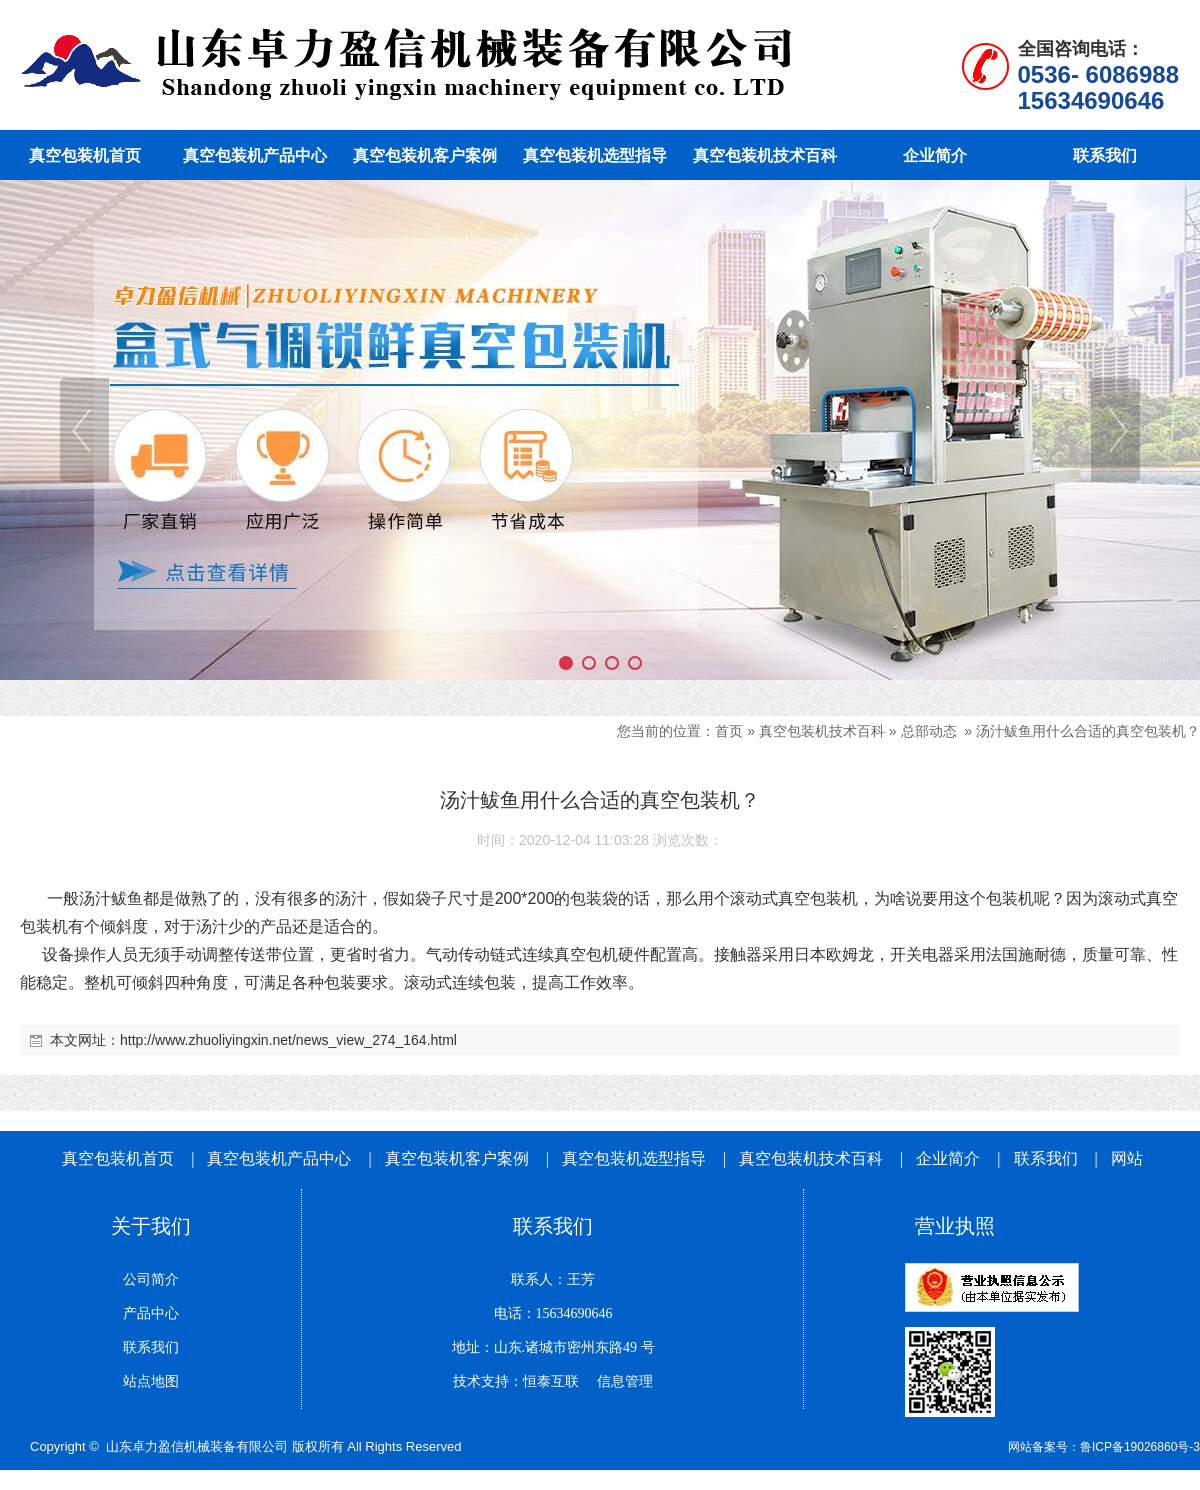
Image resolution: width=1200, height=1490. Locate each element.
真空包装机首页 (118, 1158)
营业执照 (955, 1226)
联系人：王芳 (553, 1279)
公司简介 (151, 1279)
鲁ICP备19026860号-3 (1140, 1447)
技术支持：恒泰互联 (516, 1381)
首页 (729, 731)
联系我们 (1046, 1158)
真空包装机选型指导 (634, 1158)
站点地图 (151, 1381)
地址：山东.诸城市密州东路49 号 (553, 1347)
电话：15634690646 (553, 1313)
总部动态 (929, 731)
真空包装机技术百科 (822, 731)
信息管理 (618, 1381)
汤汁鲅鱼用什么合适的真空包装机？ (1088, 731)
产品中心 (151, 1313)
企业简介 (950, 1158)
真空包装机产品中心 (279, 1158)
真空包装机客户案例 (457, 1158)
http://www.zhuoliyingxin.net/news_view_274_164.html (288, 1040)
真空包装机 (818, 898)
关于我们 (151, 1226)
